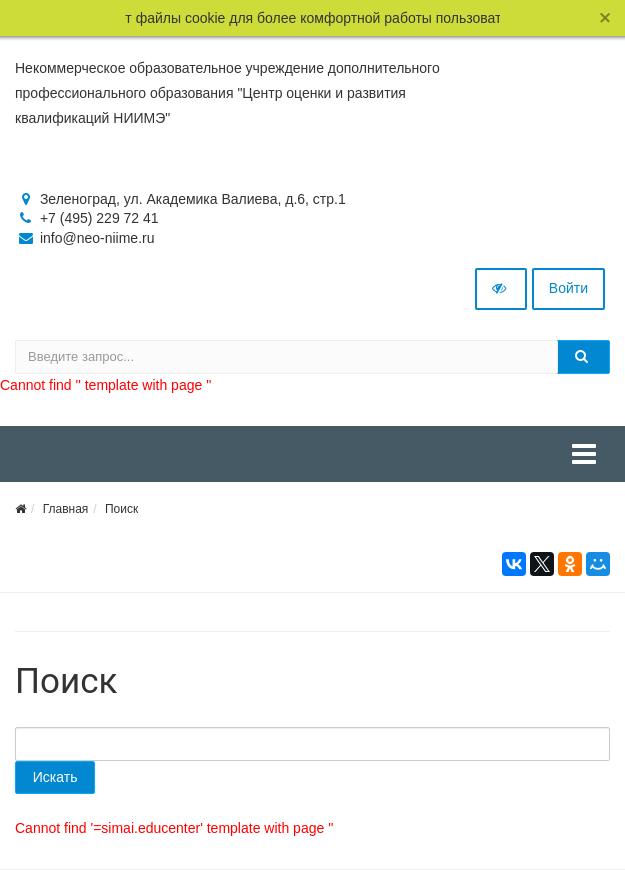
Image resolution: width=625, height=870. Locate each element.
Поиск (121, 509)
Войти (568, 288)
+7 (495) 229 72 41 (99, 218)
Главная (66, 509)
